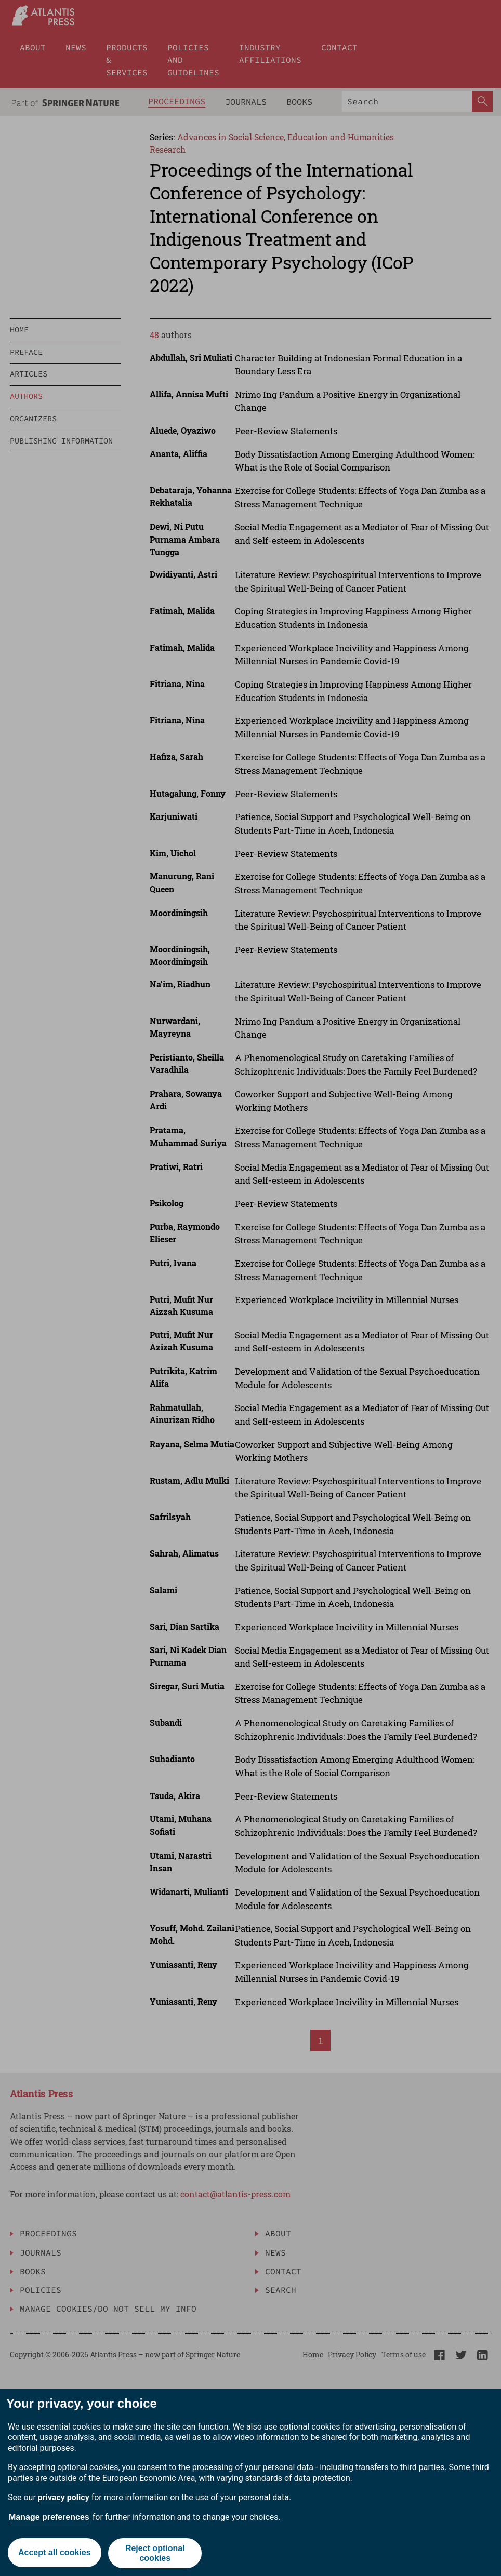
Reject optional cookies (155, 2553)
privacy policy (63, 2497)
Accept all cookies (54, 2552)
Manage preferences (49, 2517)
